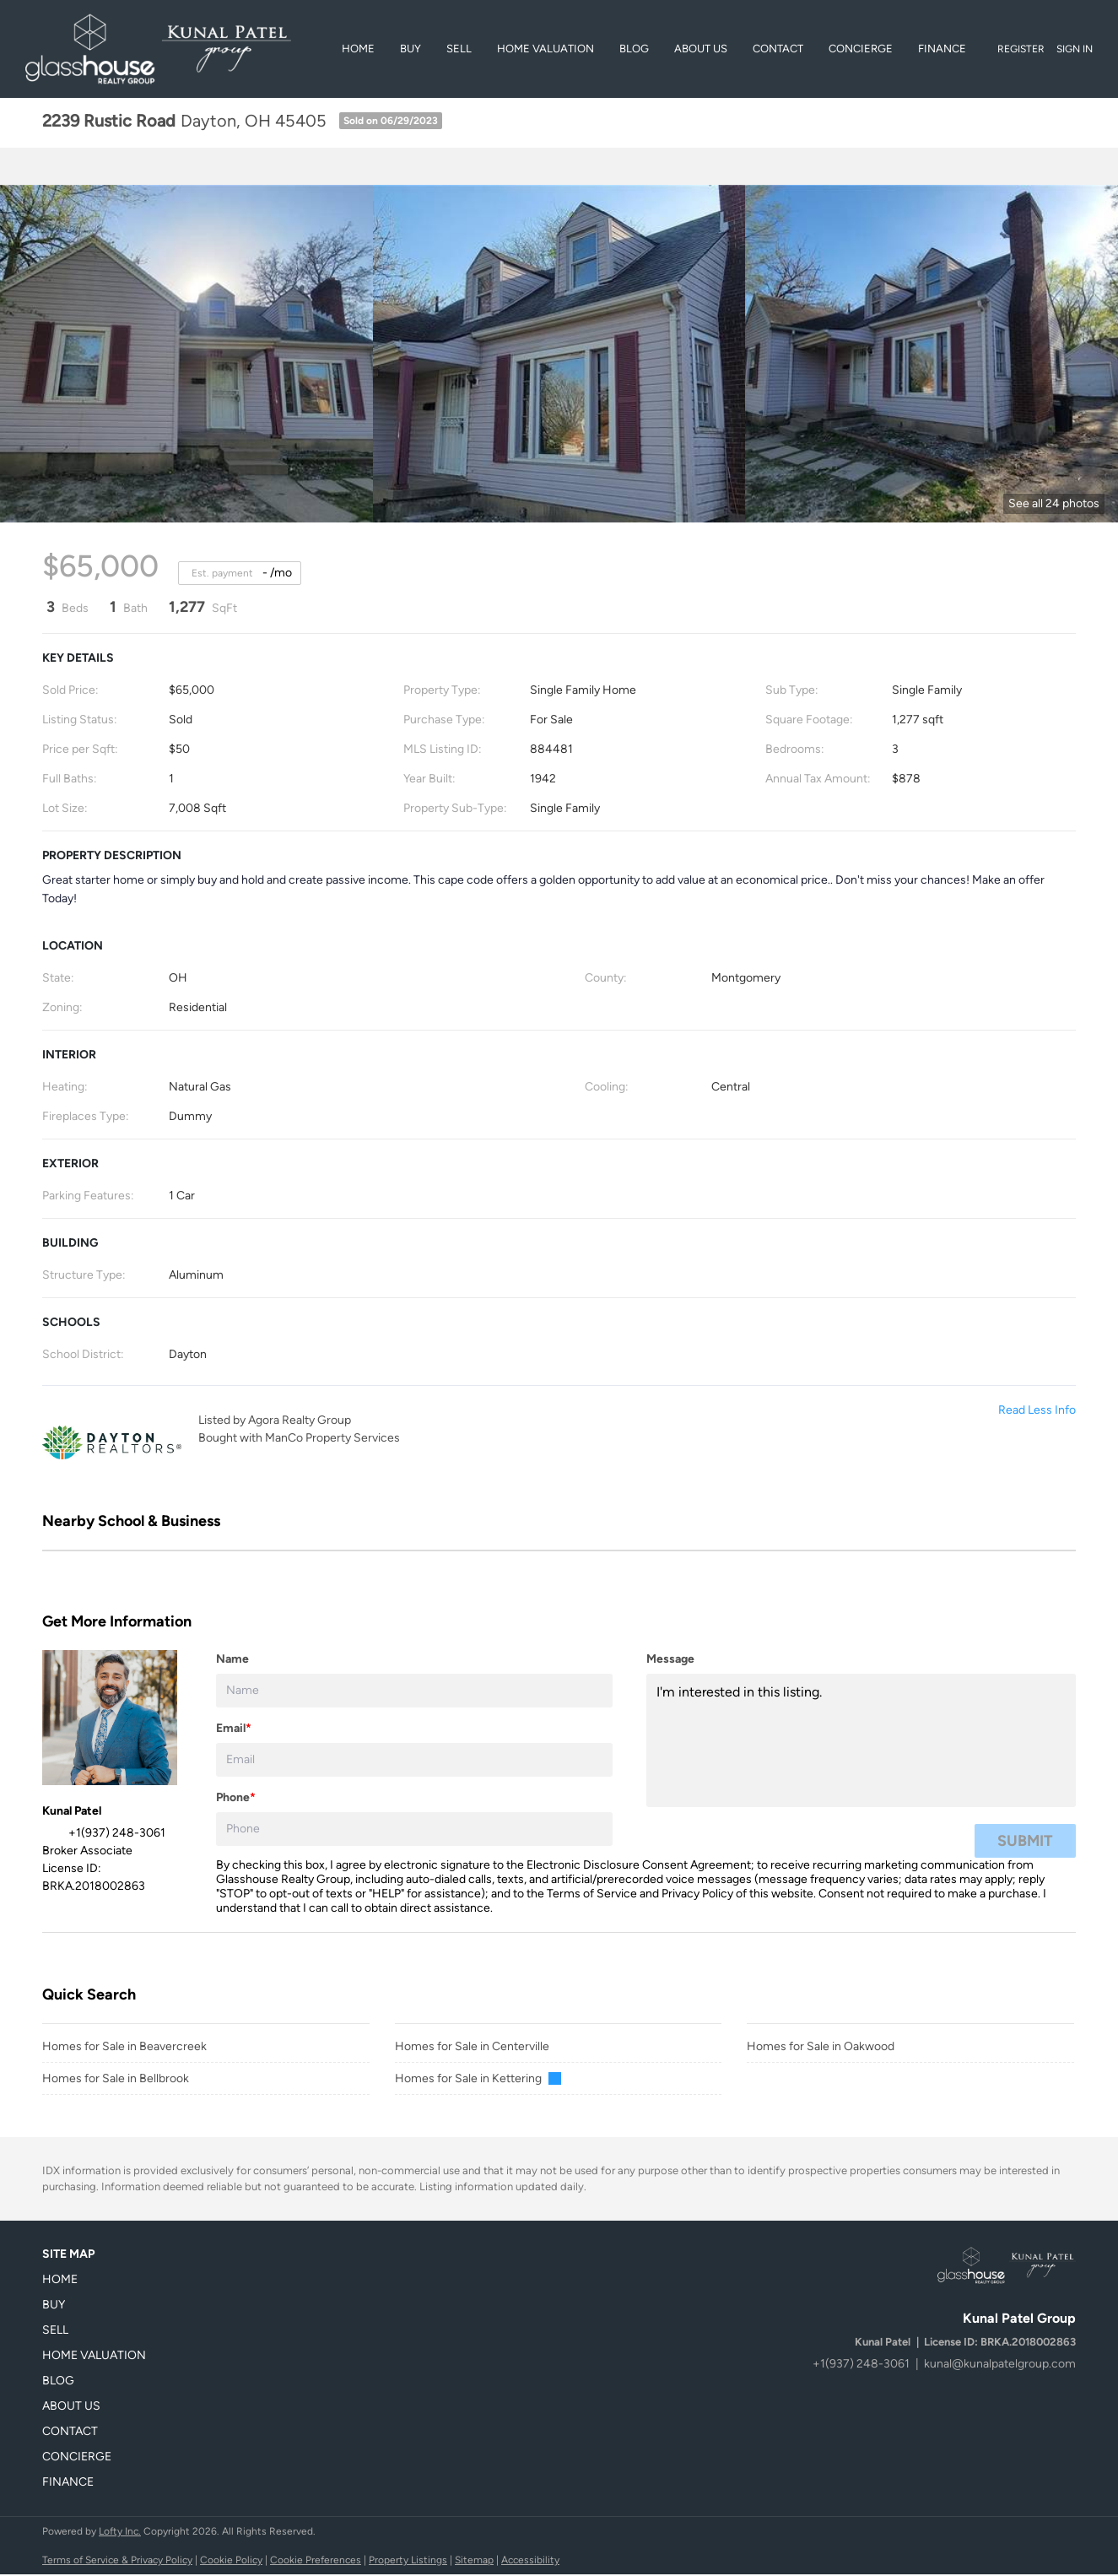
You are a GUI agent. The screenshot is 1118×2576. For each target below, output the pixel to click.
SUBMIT (1025, 1841)
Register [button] (1021, 49)
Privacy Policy (697, 1893)
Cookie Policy (231, 2560)
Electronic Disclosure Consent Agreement (639, 1865)
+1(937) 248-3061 (861, 2364)
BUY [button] (410, 48)
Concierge (861, 48)
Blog (634, 48)
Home (358, 48)
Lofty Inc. (120, 2531)
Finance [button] (942, 48)
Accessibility (530, 2560)
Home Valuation (545, 48)
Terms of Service (592, 1893)
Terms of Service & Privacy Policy (117, 2560)
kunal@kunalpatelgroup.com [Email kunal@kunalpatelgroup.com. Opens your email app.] (1000, 2364)
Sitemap (474, 2560)
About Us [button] (700, 48)
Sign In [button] (1074, 49)
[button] (99, 2279)
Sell (459, 48)
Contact (778, 48)
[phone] (414, 1829)
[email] (414, 1760)
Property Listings (408, 2560)
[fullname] (414, 1690)
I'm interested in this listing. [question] (861, 1740)
